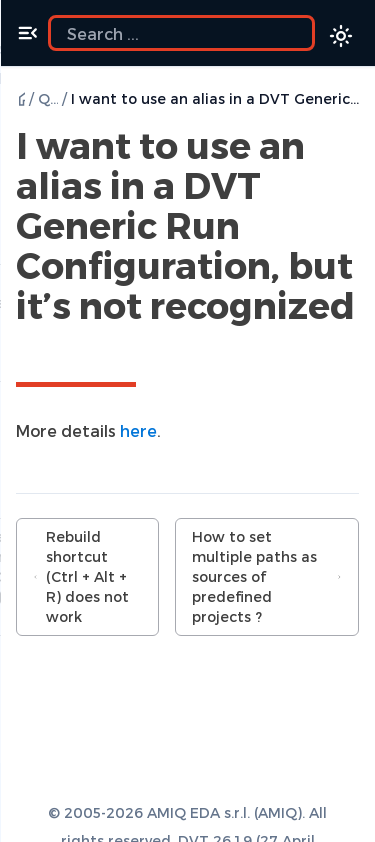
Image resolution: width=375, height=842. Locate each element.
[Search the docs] (181, 33)
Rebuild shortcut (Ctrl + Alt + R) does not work (81, 576)
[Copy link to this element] (38, 349)
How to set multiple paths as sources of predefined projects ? (267, 576)
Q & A (48, 98)
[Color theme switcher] (341, 36)
